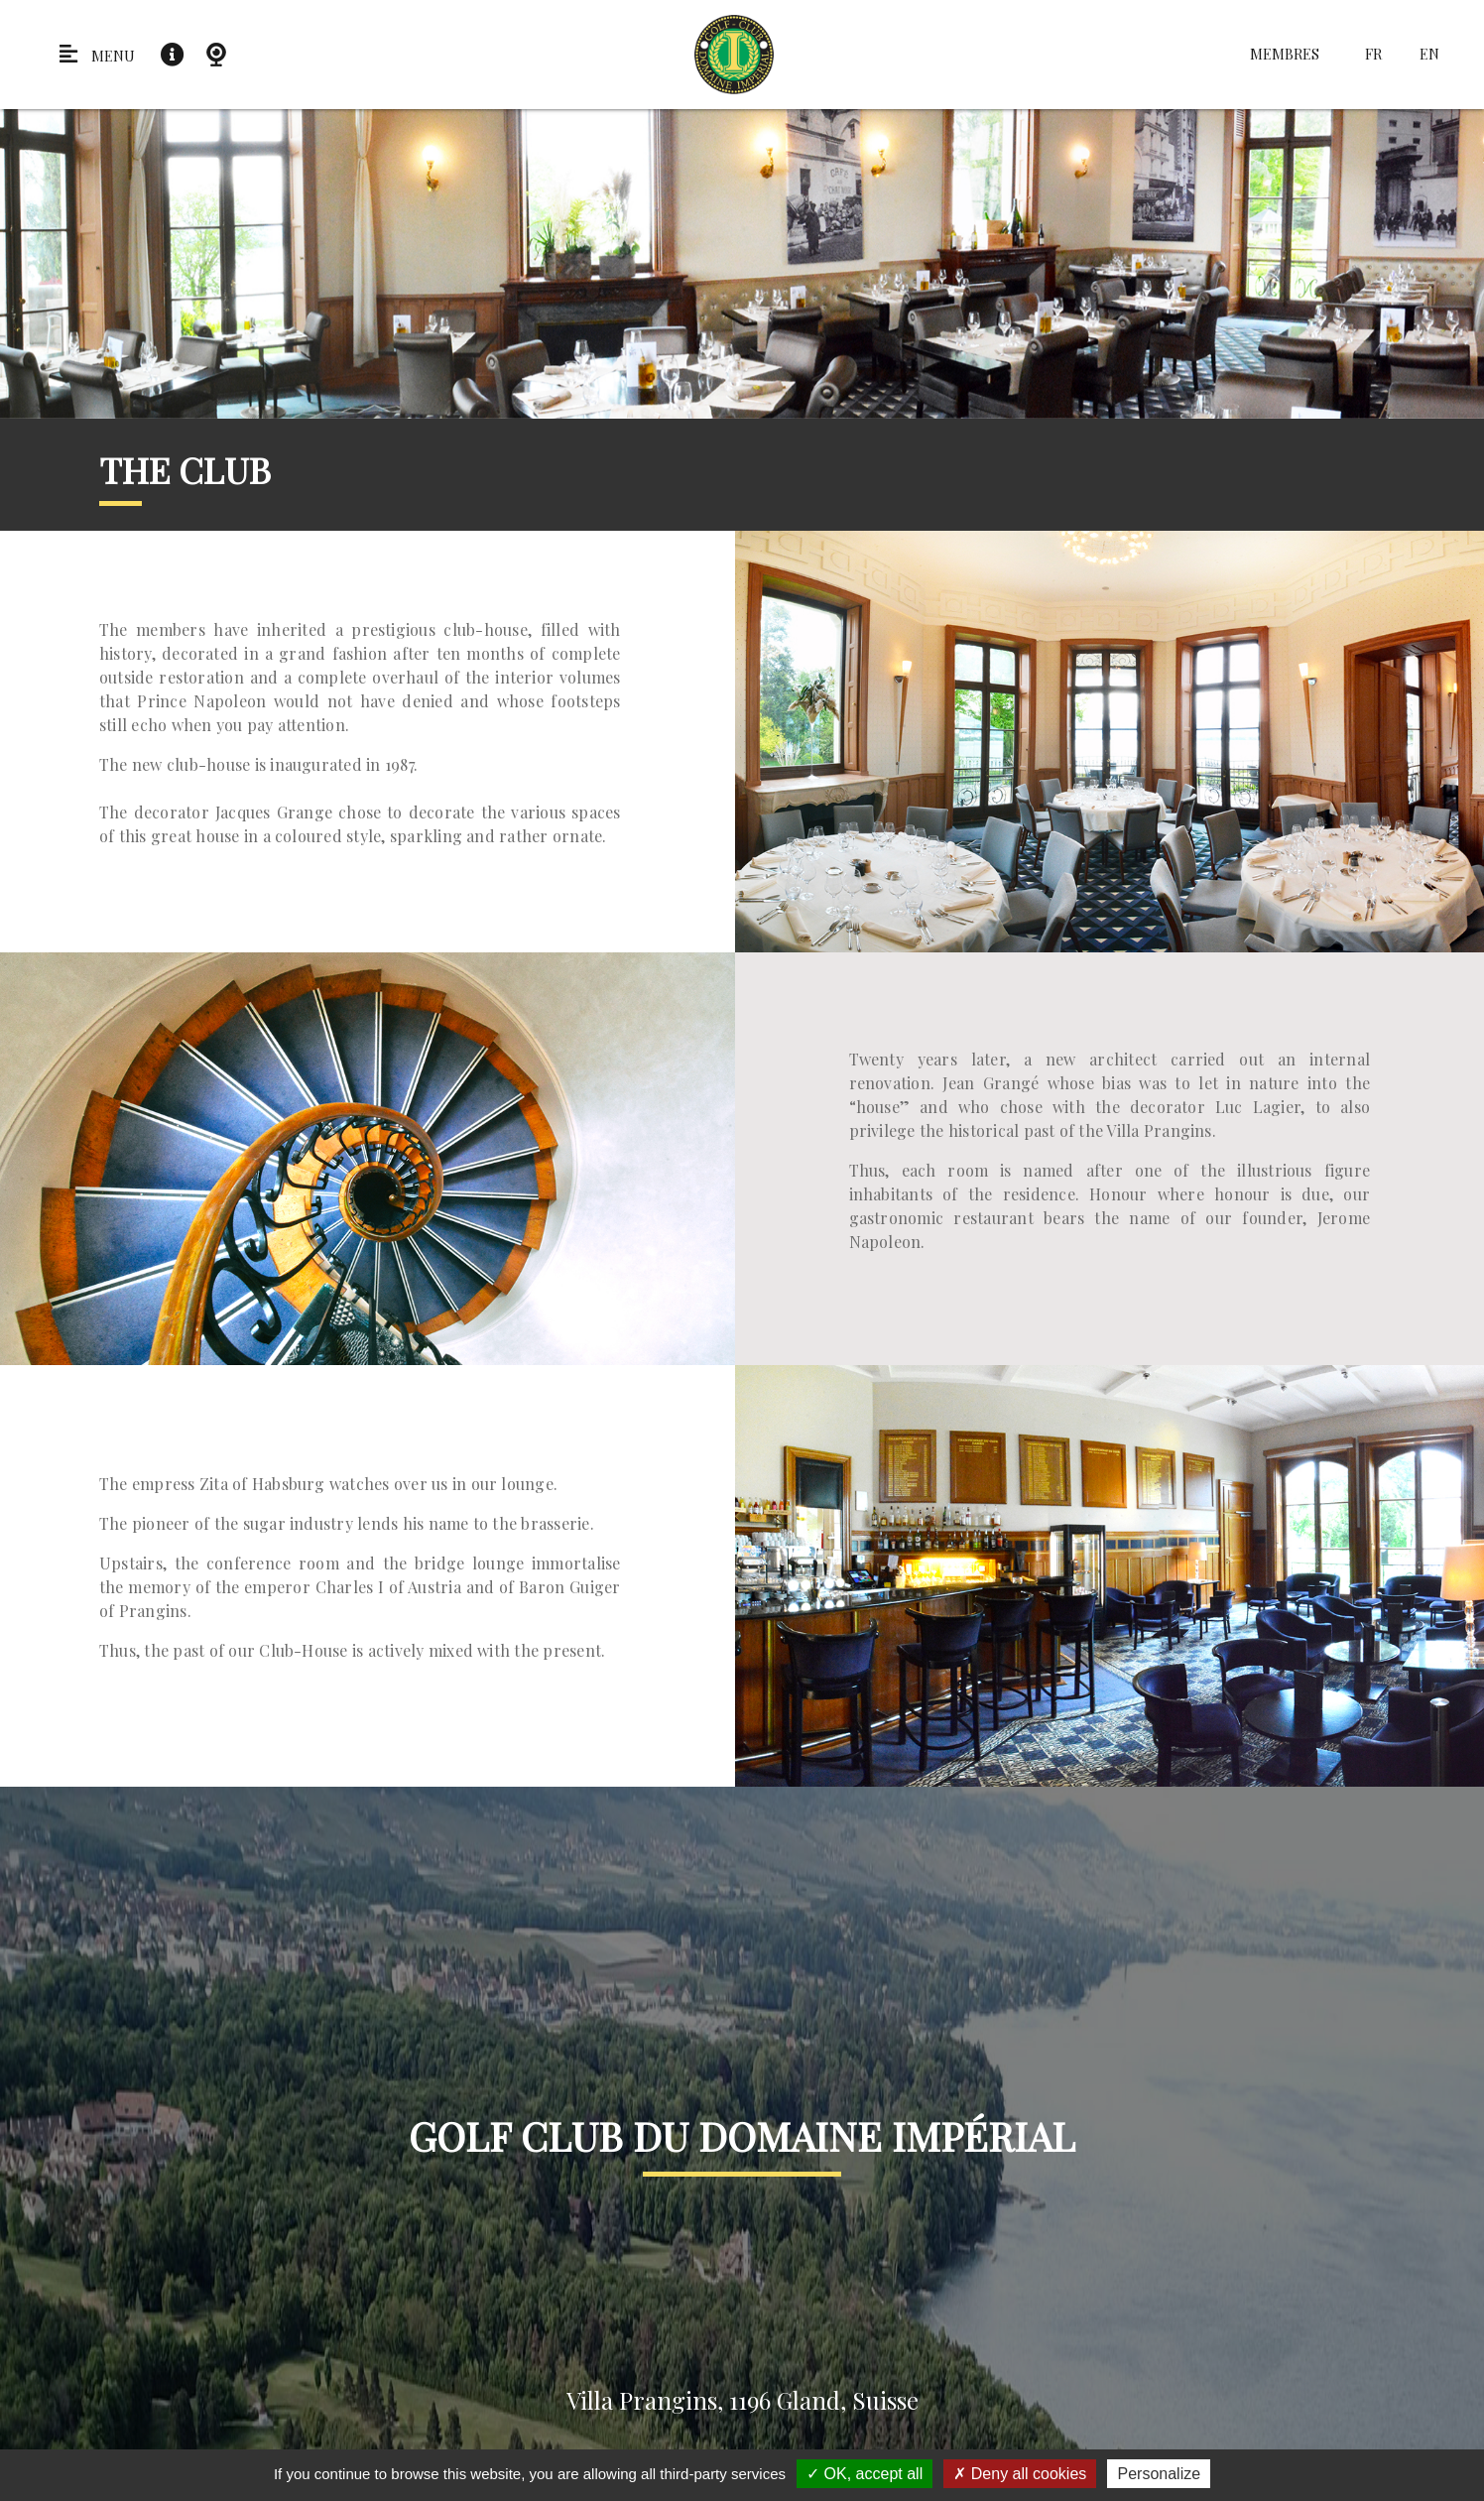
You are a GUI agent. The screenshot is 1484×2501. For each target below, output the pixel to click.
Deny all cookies (1019, 2473)
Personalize (1158, 2473)
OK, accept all (864, 2473)
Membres (1284, 53)
